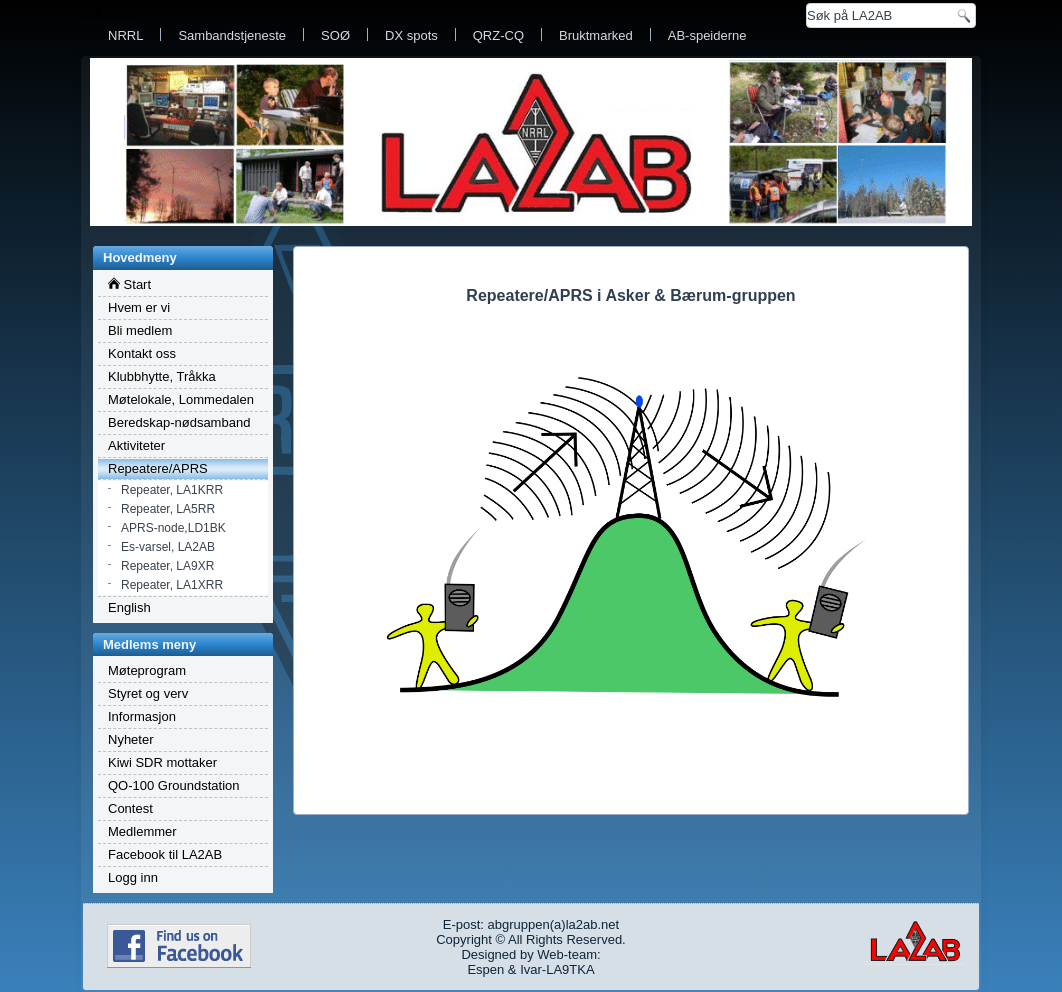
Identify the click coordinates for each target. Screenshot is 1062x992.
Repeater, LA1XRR (172, 585)
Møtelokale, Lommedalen (181, 399)
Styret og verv (148, 693)
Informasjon (142, 716)
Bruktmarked (596, 35)
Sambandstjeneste (232, 35)
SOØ (335, 35)
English (129, 607)
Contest (130, 808)
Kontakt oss (142, 353)
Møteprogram (147, 670)
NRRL (125, 35)
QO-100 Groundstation (174, 785)
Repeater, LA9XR (167, 566)
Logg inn (133, 877)
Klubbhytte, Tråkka (162, 376)
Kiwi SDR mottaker (162, 762)
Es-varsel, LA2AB (168, 547)
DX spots (411, 35)
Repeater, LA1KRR (172, 490)
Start (129, 284)
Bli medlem (140, 330)
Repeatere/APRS (158, 468)
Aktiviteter (136, 445)
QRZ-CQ (498, 35)
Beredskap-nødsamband (179, 422)
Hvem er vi (139, 307)
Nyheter (131, 739)
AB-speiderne (707, 35)
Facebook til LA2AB (165, 854)
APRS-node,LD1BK (173, 528)
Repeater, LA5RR (168, 509)
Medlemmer (142, 831)
